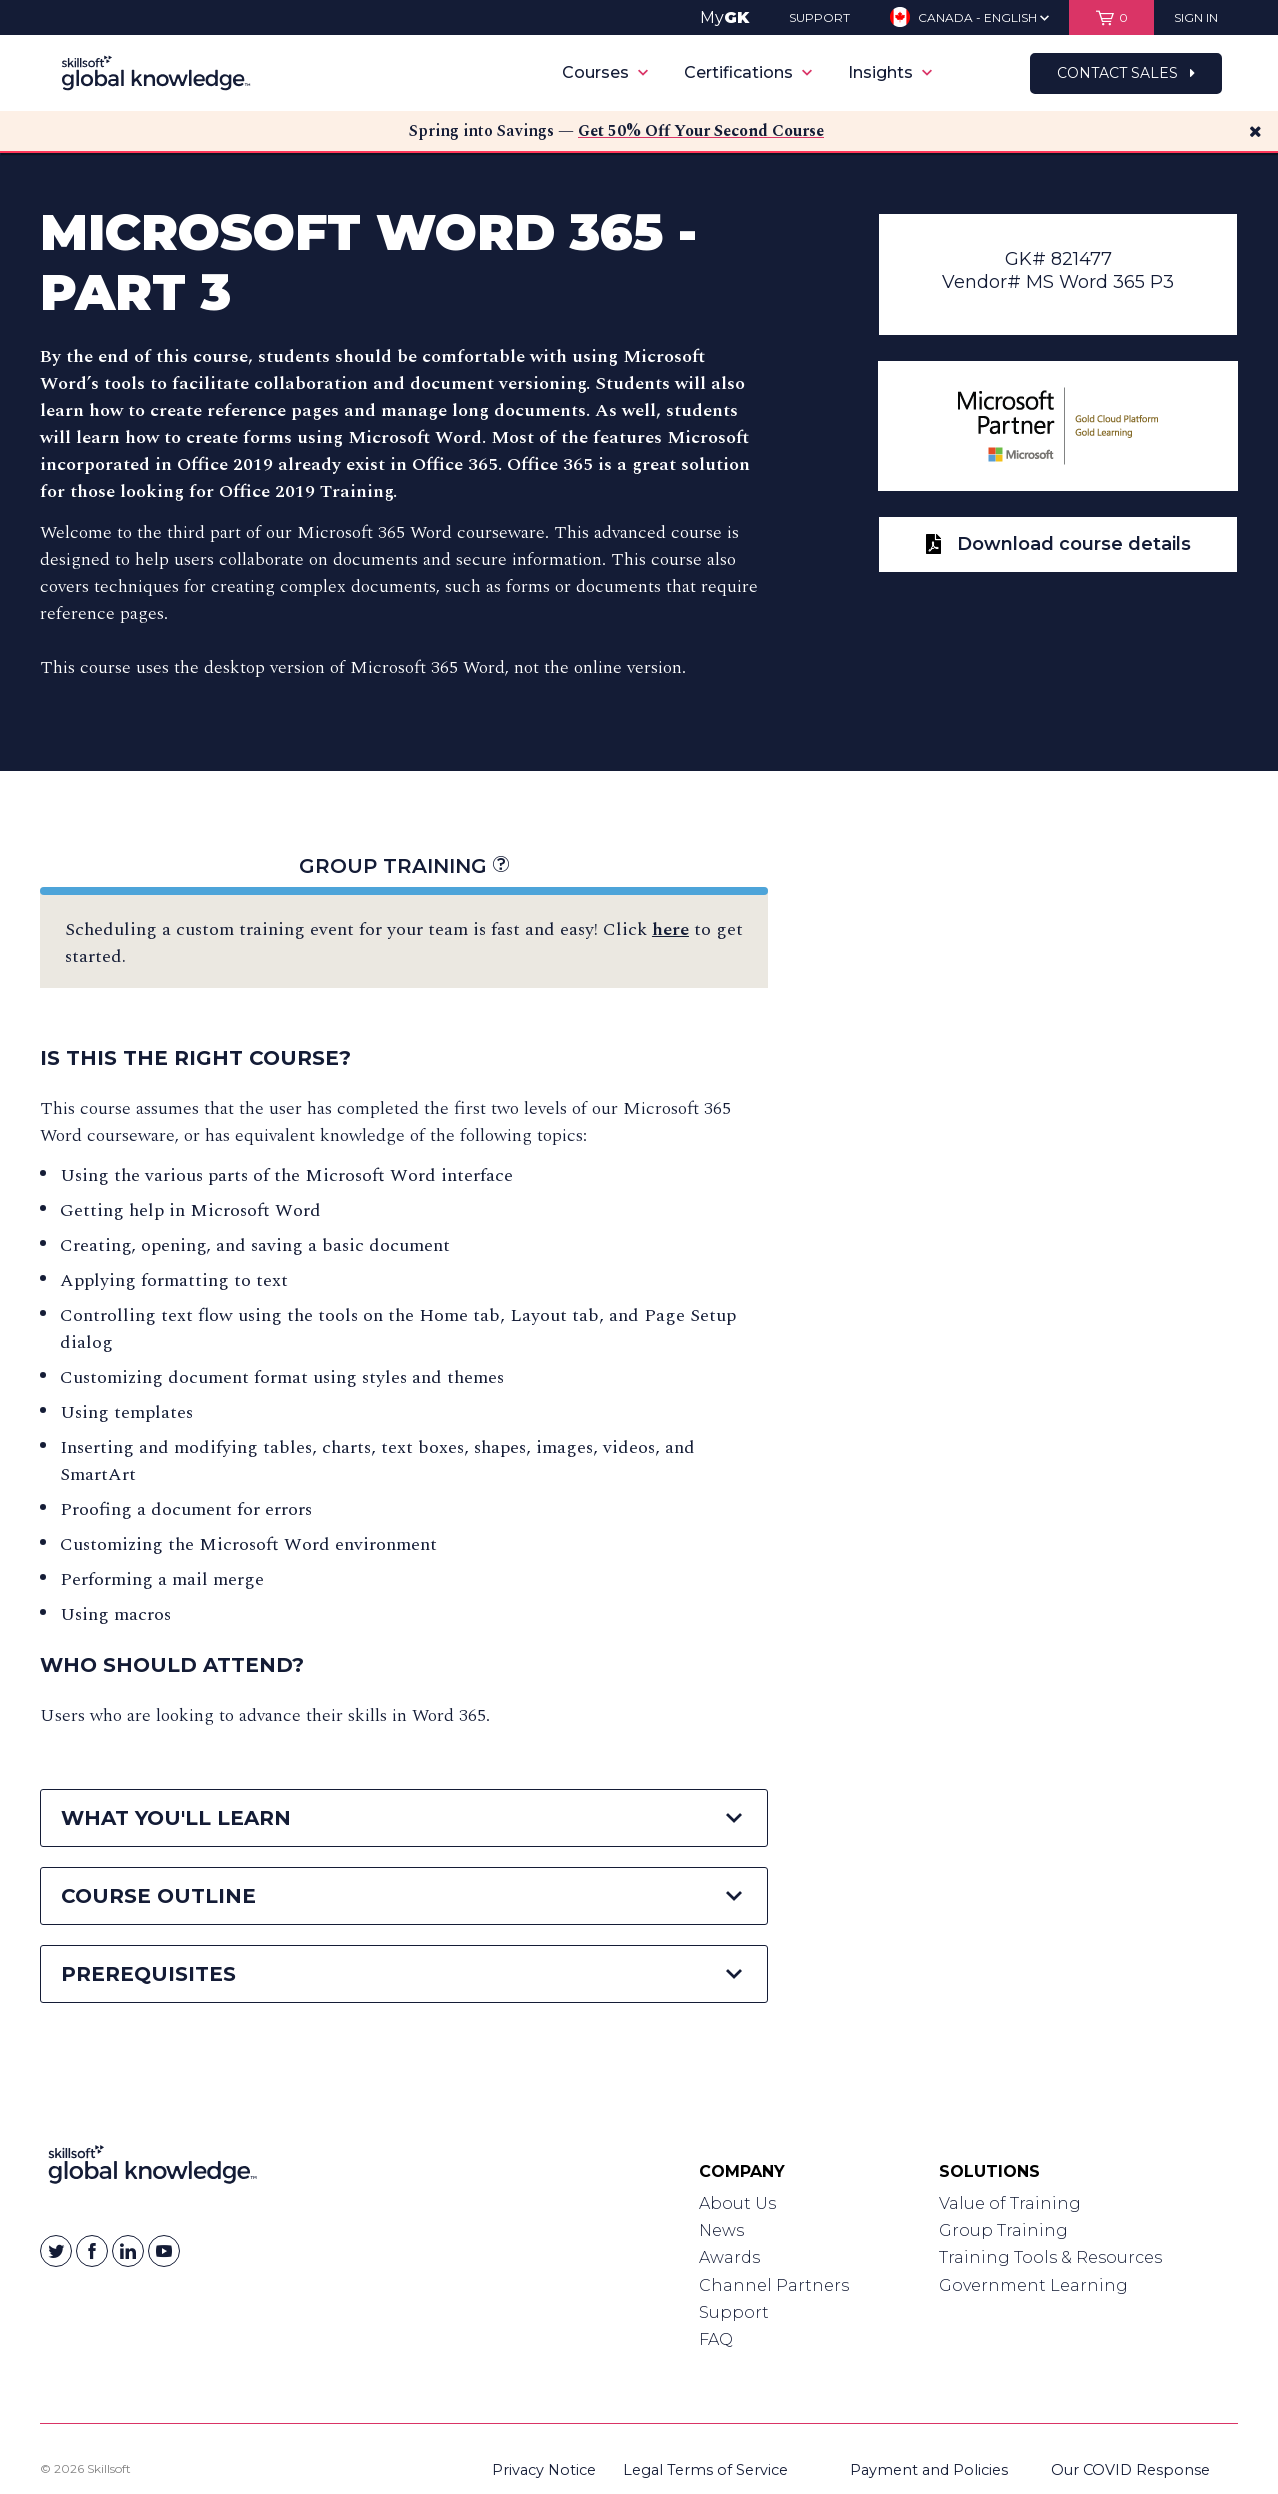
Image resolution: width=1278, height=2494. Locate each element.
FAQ (716, 2339)
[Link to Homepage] (152, 2169)
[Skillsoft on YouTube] (164, 2251)
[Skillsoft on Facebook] (92, 2251)
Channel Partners (774, 2285)
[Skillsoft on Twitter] (56, 2251)
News (721, 2230)
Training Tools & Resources (1050, 2257)
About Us (737, 2203)
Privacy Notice (544, 2470)
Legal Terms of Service (705, 2470)
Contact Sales (1126, 73)
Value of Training (1010, 2203)
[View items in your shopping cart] (1111, 17)
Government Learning (1033, 2285)
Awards (729, 2257)
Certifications (748, 72)
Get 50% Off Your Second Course (701, 131)
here (670, 929)
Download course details (1058, 544)
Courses (605, 72)
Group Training (404, 866)
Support (734, 2312)
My (724, 17)
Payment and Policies (929, 2470)
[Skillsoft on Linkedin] (128, 2251)
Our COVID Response (1130, 2470)
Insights (890, 72)
